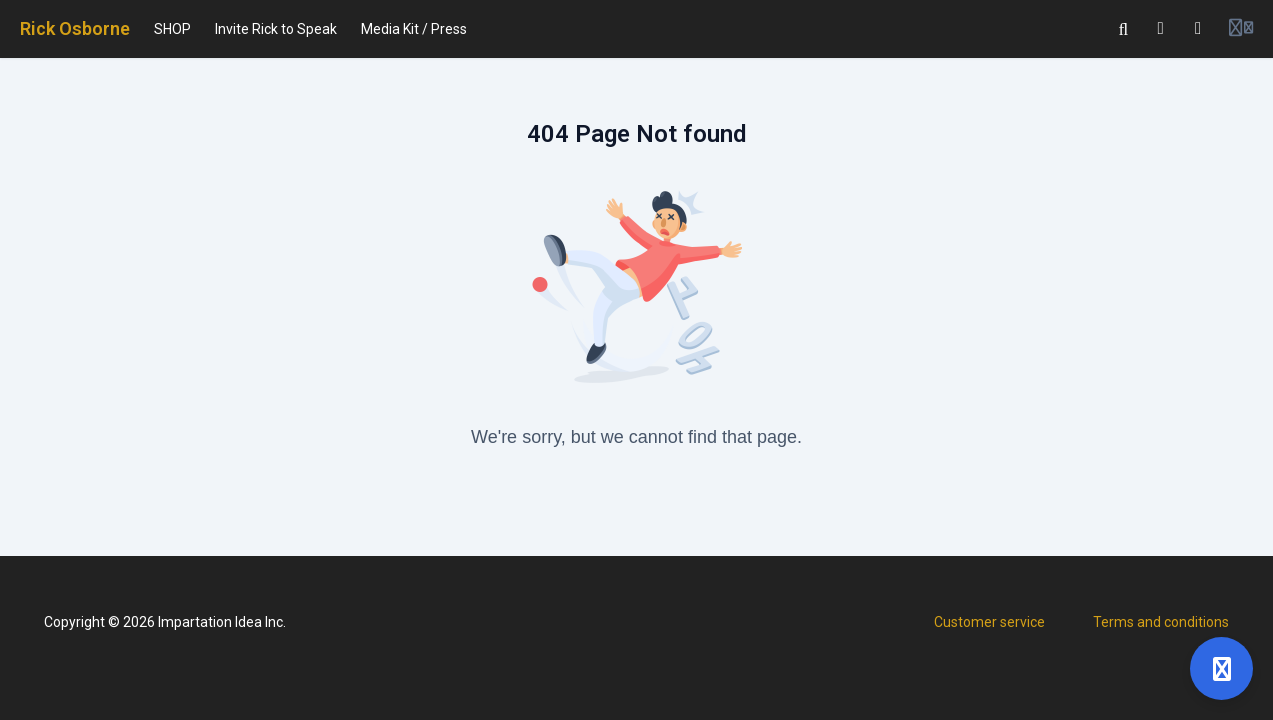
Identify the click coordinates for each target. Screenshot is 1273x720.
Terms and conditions (1161, 622)
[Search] (1124, 29)
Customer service (989, 622)
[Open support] (1221, 668)
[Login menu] (1241, 29)
